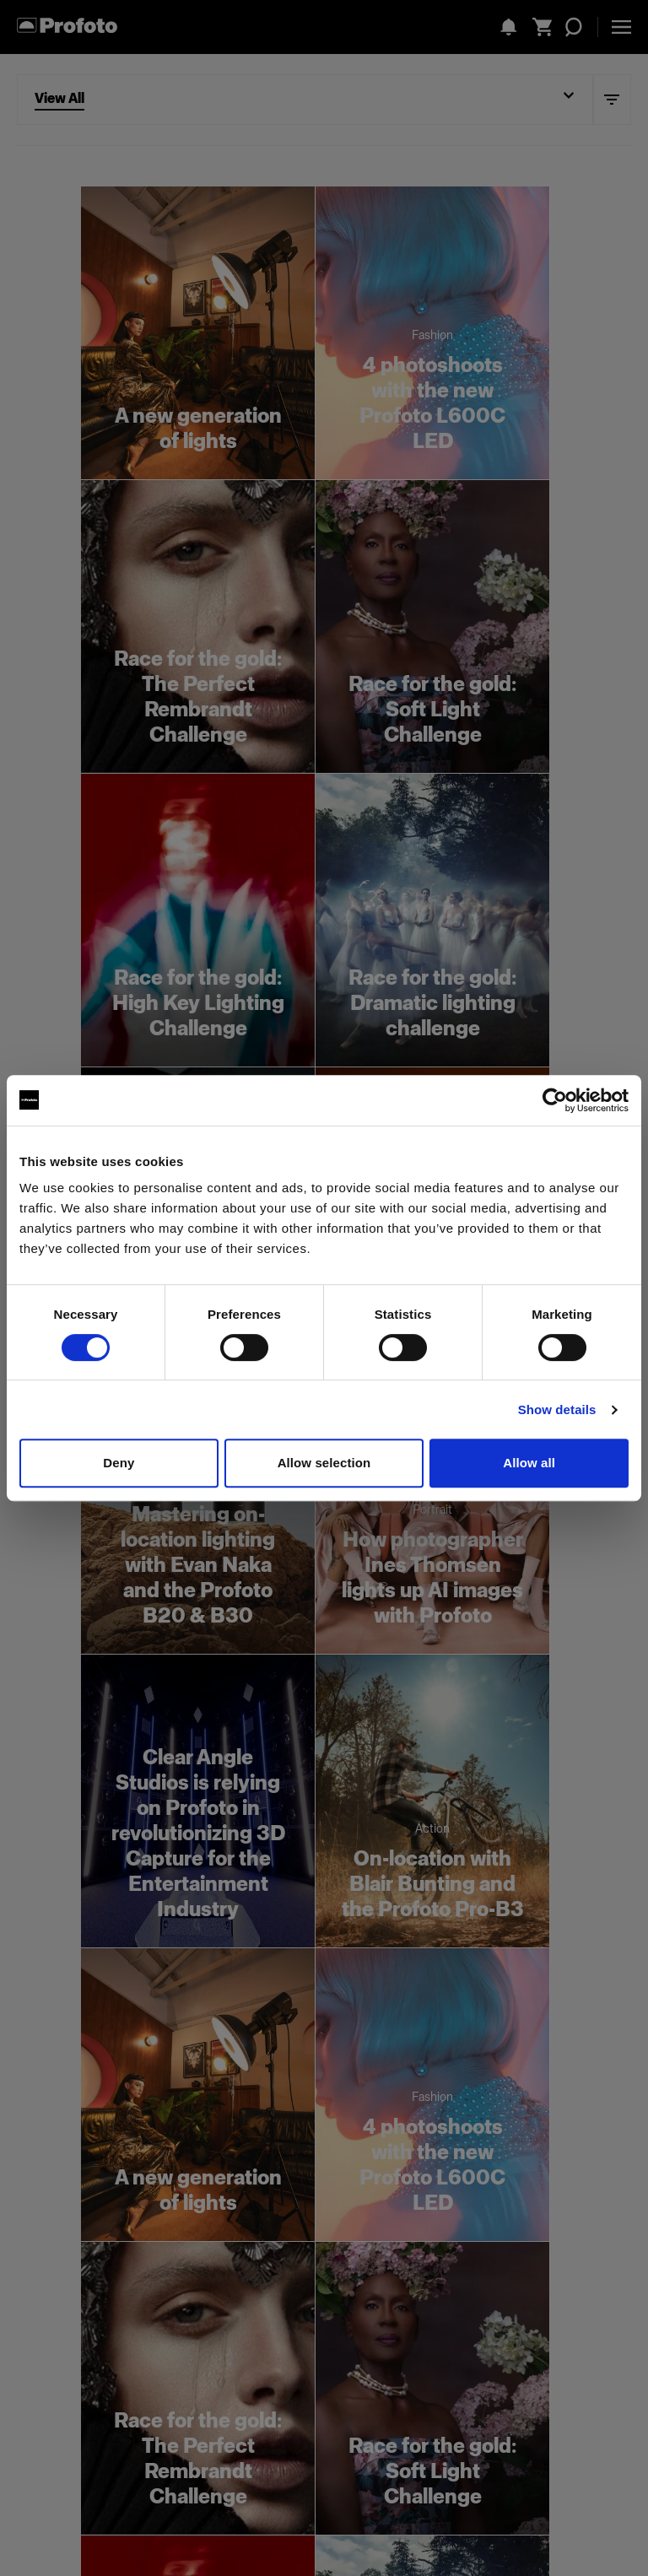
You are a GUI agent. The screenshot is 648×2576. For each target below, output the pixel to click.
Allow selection (324, 1462)
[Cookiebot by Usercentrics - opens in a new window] (555, 1100)
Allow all (529, 1462)
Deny (118, 1462)
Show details (557, 1409)
